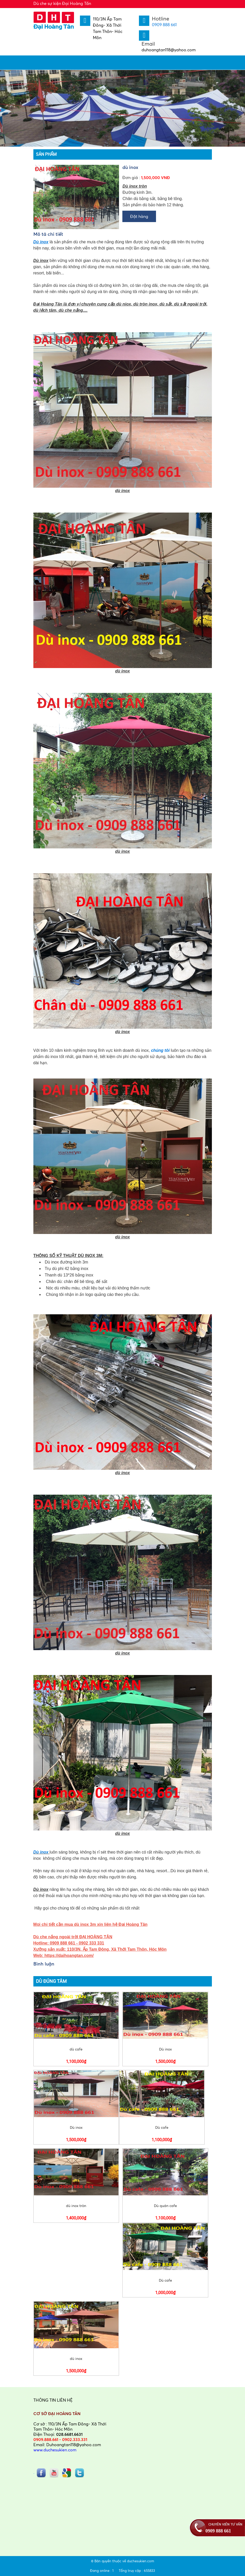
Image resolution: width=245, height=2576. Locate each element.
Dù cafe (161, 2127)
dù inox (76, 2358)
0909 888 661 (164, 24)
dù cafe (76, 2049)
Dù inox (41, 1852)
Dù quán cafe (165, 2205)
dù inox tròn (76, 2205)
